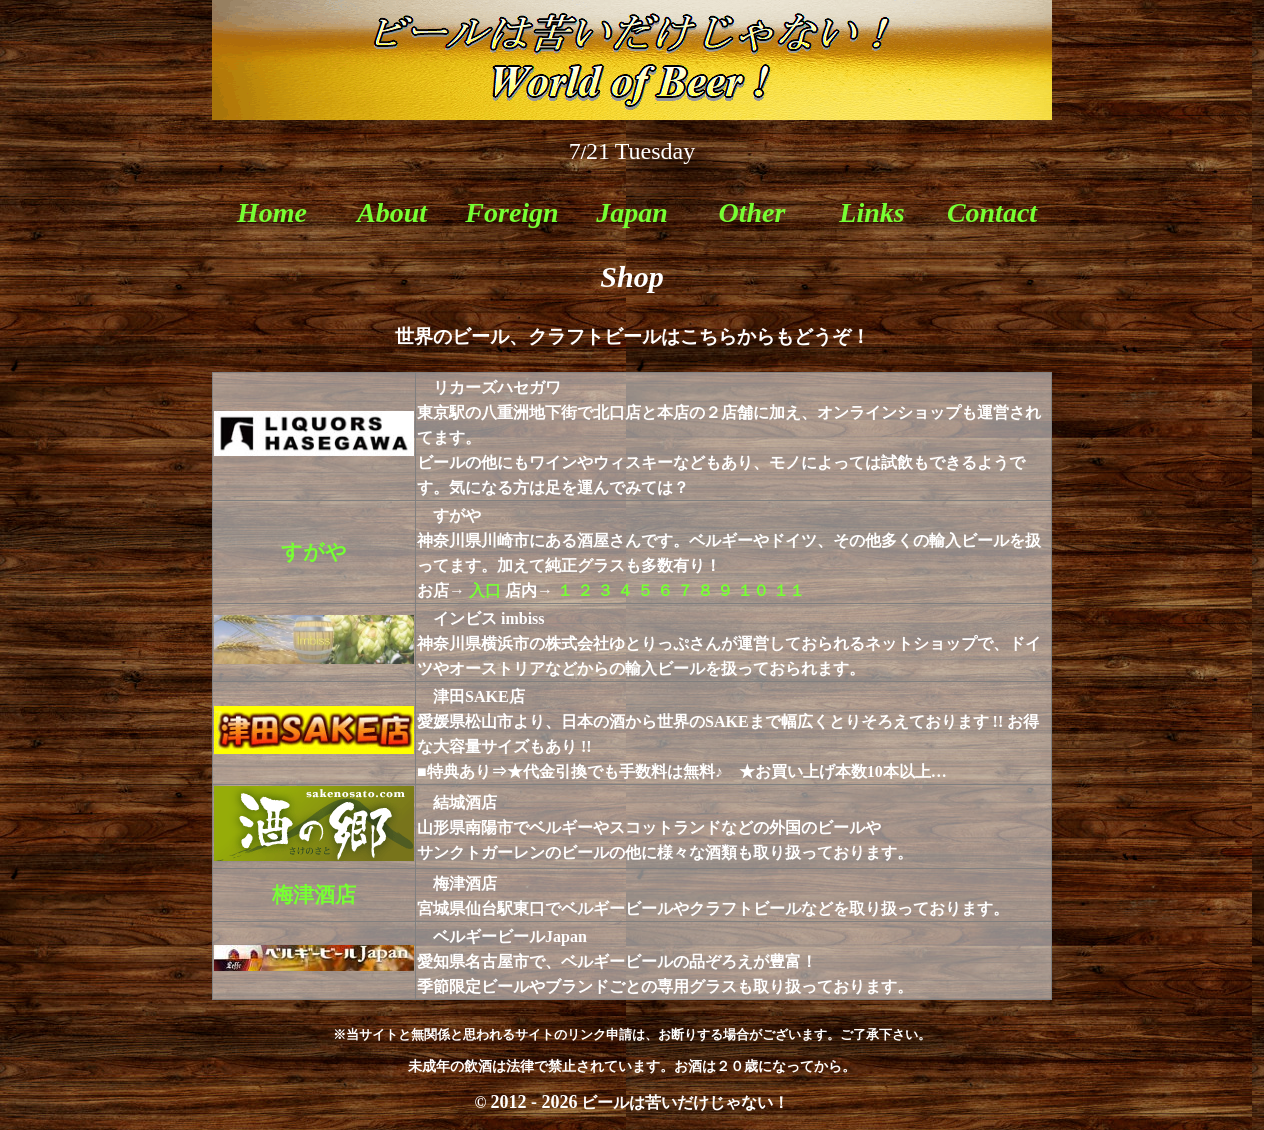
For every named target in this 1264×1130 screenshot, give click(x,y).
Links (871, 212)
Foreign (511, 212)
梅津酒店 (314, 895)
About (392, 212)
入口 (485, 590)
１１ (789, 590)
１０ (753, 590)
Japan (632, 212)
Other (752, 212)
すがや (314, 552)
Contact (992, 212)
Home (272, 212)
